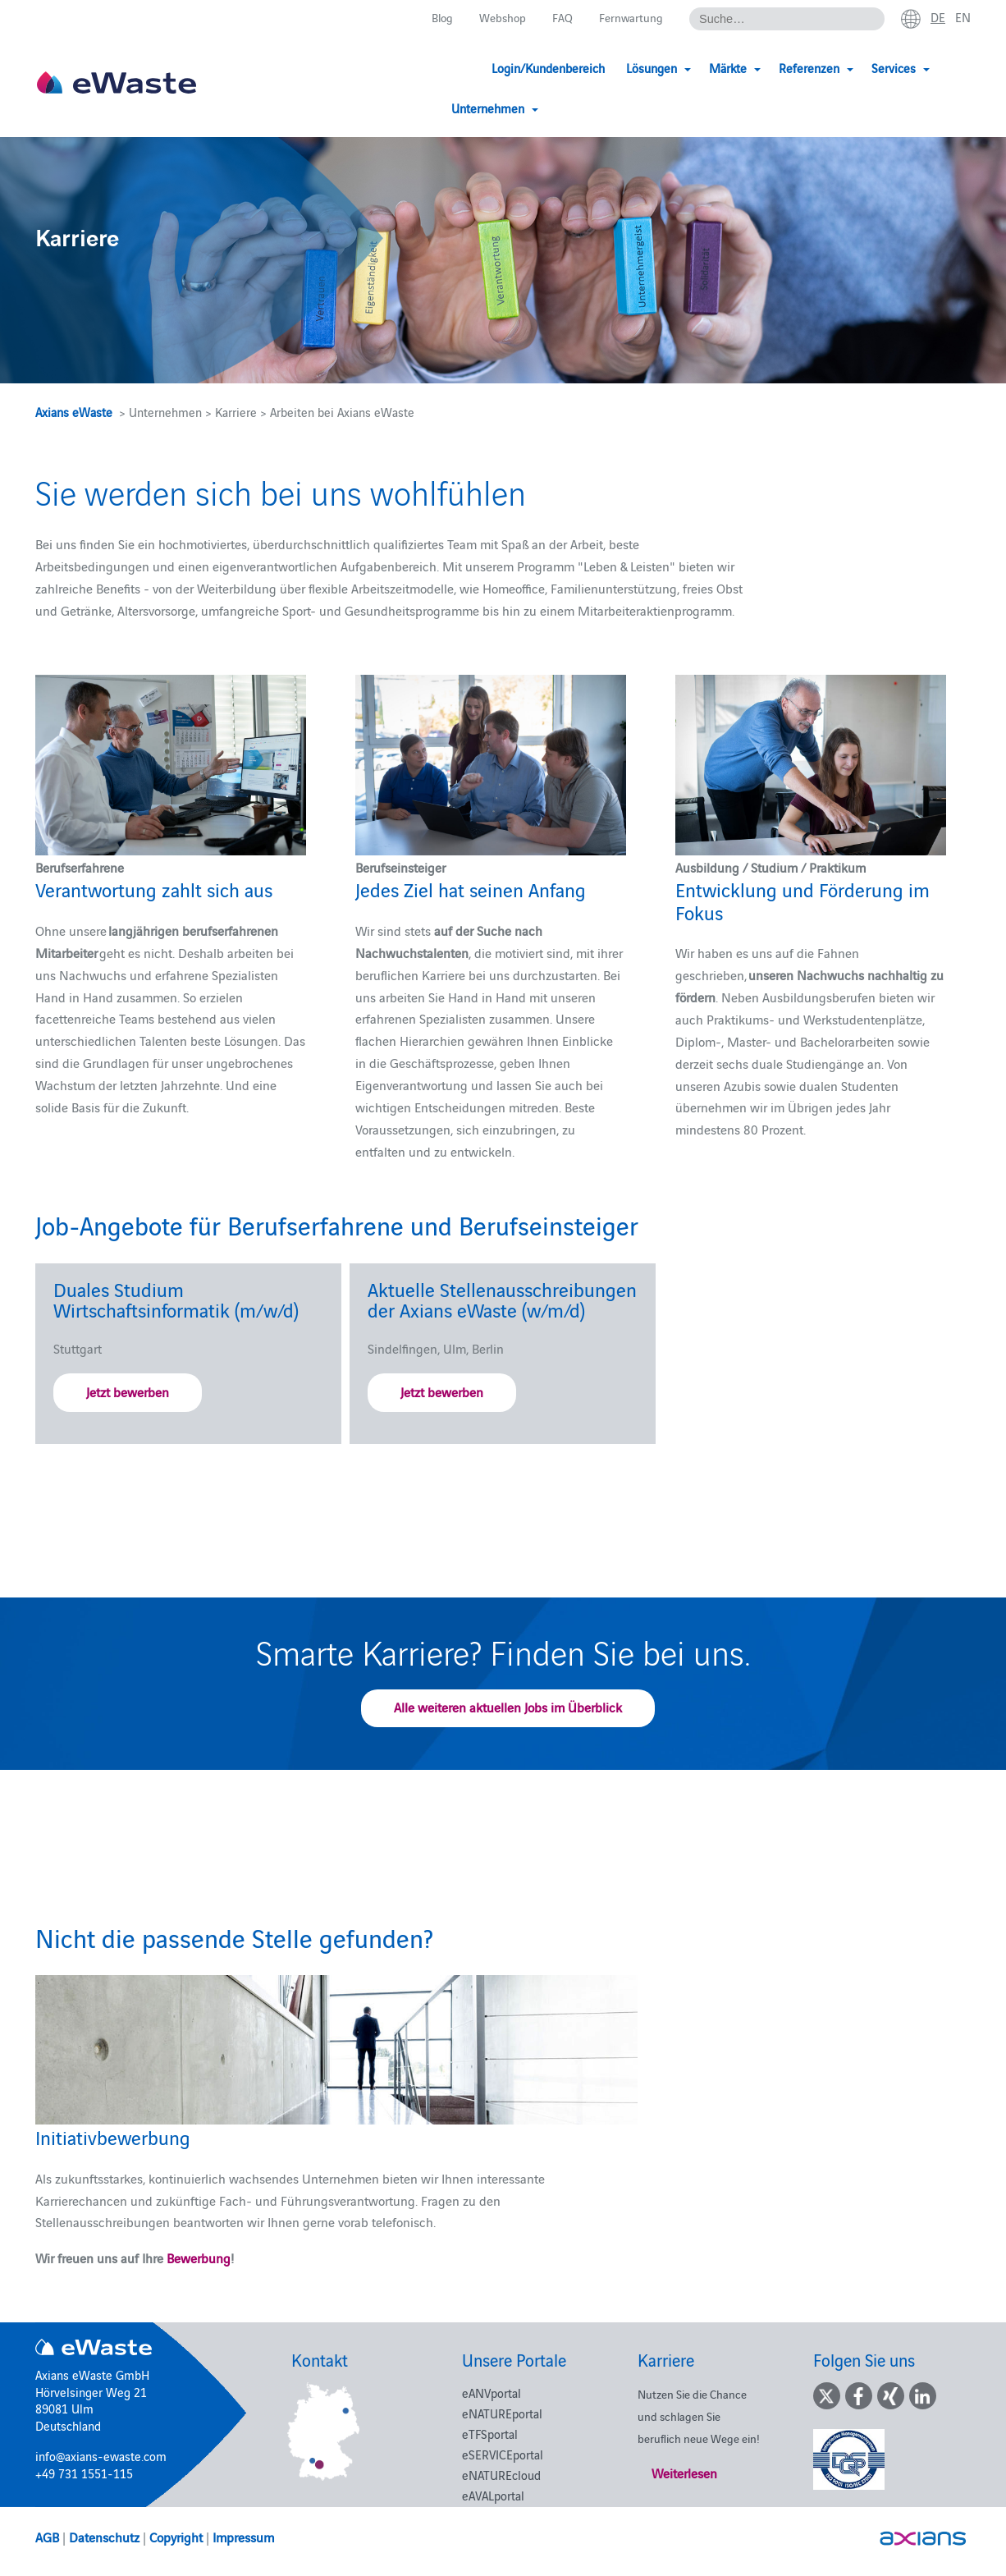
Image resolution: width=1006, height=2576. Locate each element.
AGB (47, 2537)
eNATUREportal (502, 2413)
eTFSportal (490, 2433)
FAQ (559, 17)
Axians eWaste (73, 411)
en (962, 17)
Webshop (498, 17)
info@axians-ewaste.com (101, 2455)
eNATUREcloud (501, 2474)
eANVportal (491, 2392)
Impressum (243, 2537)
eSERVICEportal (502, 2454)
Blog (434, 17)
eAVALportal (493, 2495)
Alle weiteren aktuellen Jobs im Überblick (508, 1707)
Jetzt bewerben (127, 1391)
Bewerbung (199, 2257)
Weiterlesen (684, 2473)
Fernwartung (628, 17)
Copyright (176, 2537)
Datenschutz (104, 2537)
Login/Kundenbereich (467, 67)
